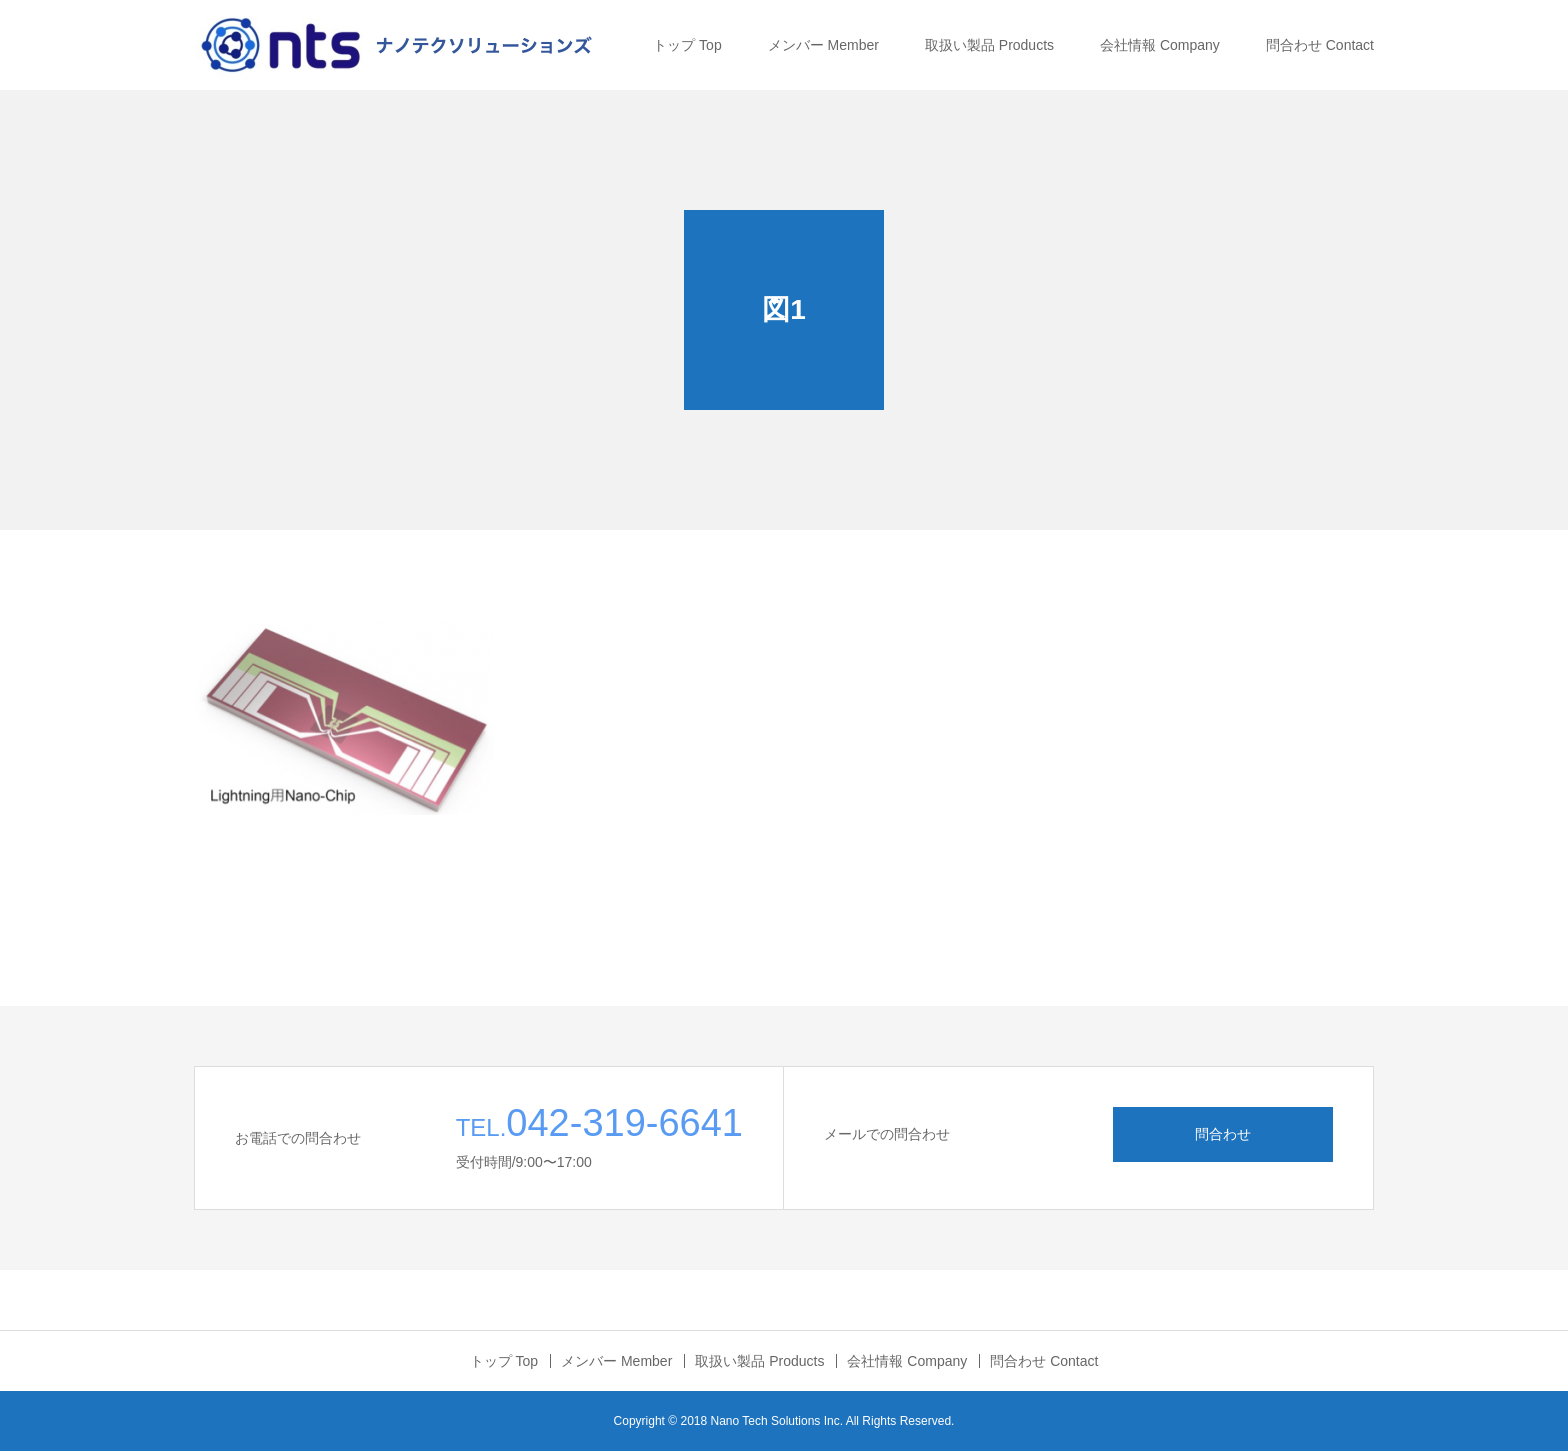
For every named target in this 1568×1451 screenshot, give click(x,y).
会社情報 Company (1160, 45)
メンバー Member (823, 45)
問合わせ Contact (1320, 45)
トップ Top (687, 45)
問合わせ (1223, 1134)
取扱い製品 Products (989, 45)
